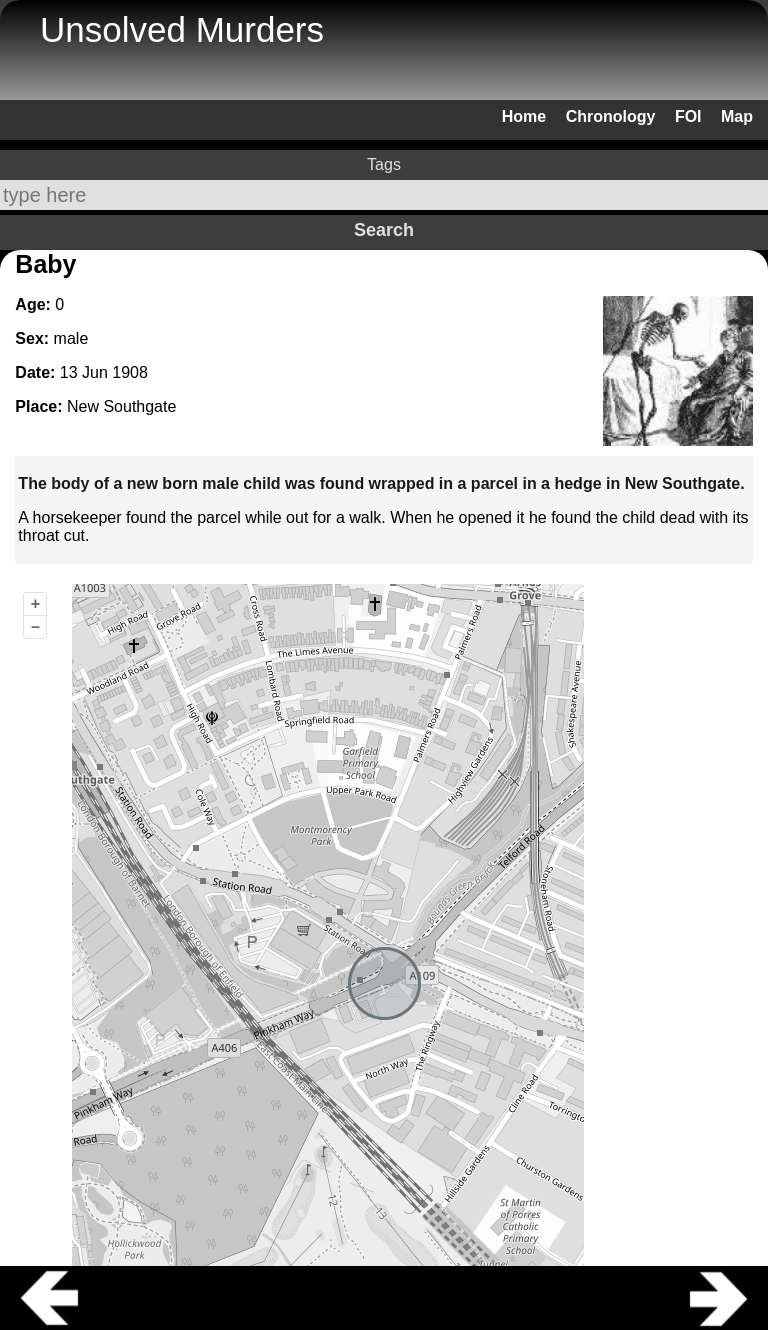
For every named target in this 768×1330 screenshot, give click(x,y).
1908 (130, 372)
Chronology (611, 116)
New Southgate (121, 406)
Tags (384, 164)
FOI (688, 116)
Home (524, 116)
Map (737, 116)
